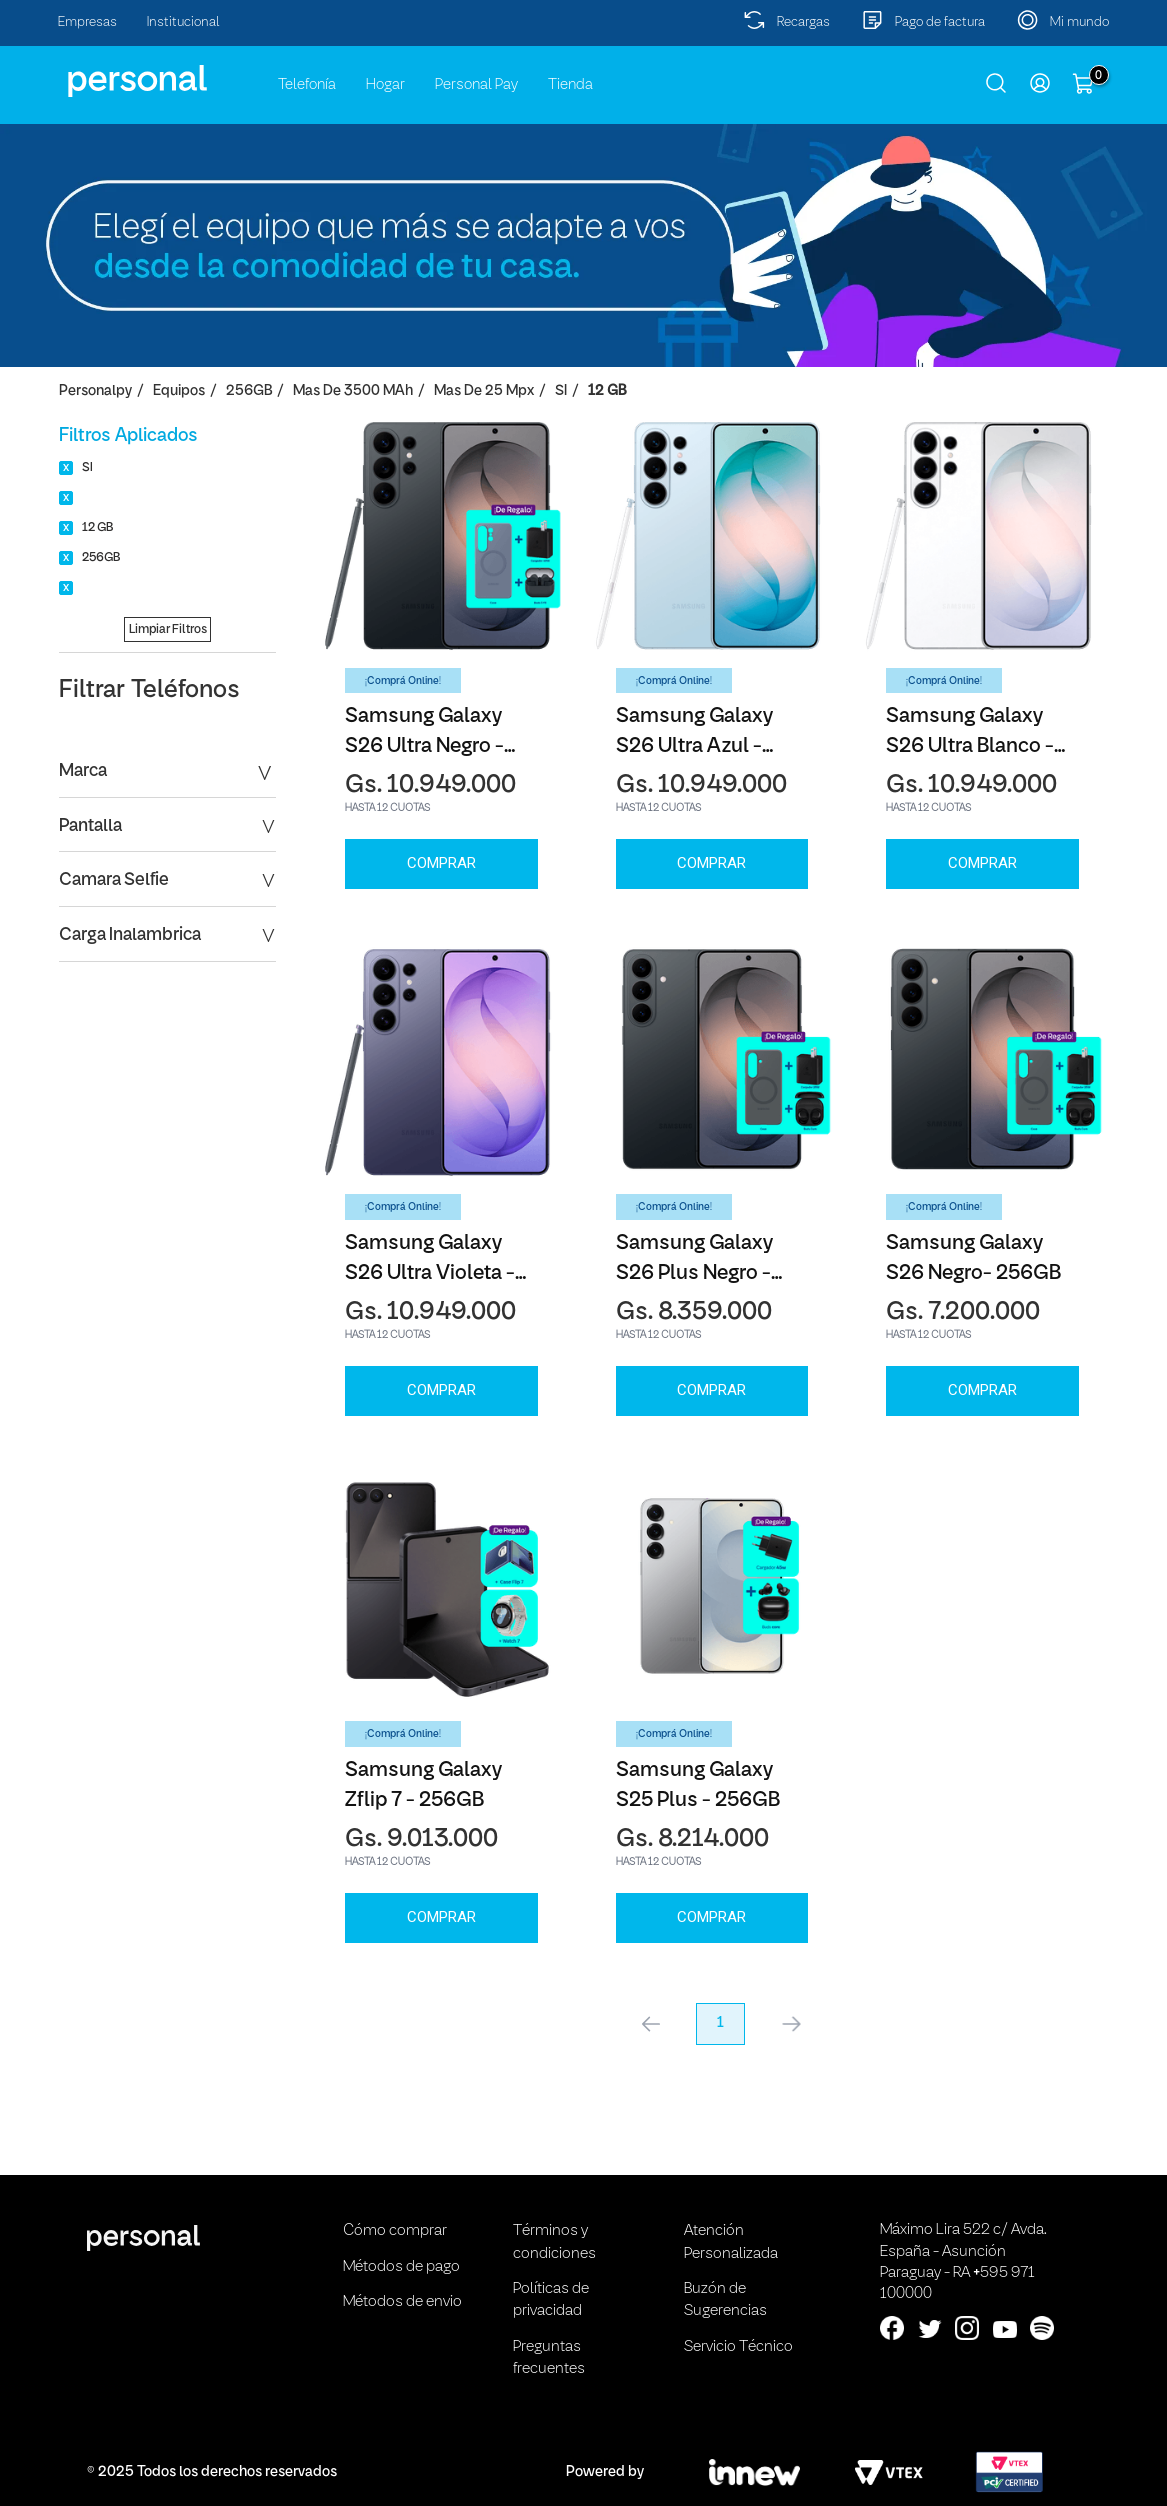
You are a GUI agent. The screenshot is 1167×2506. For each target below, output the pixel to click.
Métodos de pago (401, 2267)
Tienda (570, 85)
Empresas (87, 22)
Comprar (441, 863)
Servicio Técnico (738, 2347)
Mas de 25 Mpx (484, 391)
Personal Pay (476, 85)
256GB (249, 391)
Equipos (179, 391)
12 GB (607, 391)
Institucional (183, 22)
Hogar (385, 85)
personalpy (95, 391)
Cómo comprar (395, 2231)
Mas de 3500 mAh (353, 391)
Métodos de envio (402, 2302)
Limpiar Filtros (168, 629)
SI (561, 391)
